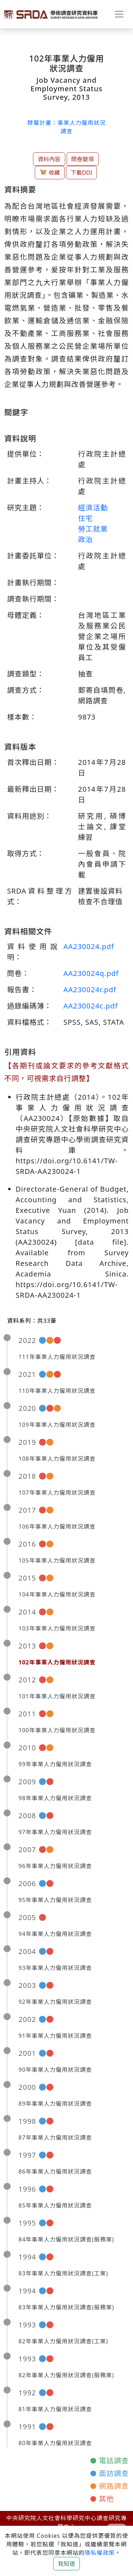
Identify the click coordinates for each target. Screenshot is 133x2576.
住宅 (85, 518)
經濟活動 (93, 507)
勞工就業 (93, 529)
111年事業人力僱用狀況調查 (56, 1357)
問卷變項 (82, 159)
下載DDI (81, 172)
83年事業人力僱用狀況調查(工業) (63, 2273)
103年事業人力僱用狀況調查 (56, 1628)
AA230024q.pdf (91, 973)
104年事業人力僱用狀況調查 (56, 1594)
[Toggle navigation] (119, 14)
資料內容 (49, 159)
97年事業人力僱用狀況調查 (55, 1832)
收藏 (49, 172)
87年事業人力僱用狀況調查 (55, 2137)
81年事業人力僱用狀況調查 (55, 2409)
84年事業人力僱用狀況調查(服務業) (66, 2239)
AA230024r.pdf (89, 989)
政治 (85, 539)
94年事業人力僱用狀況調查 (55, 1934)
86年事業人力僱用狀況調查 (55, 2171)
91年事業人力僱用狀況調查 (55, 2036)
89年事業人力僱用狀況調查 (55, 2103)
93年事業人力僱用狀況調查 (55, 1968)
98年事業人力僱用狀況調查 (55, 1798)
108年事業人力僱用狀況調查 (56, 1459)
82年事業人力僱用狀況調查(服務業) (66, 2375)
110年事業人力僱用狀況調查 (56, 1391)
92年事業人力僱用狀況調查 (55, 2002)
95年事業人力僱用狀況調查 (55, 1900)
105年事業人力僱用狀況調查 (56, 1560)
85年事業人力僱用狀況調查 (55, 2205)
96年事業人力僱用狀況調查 (55, 1866)
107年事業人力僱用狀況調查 (56, 1492)
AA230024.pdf (88, 946)
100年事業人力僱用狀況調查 (56, 1730)
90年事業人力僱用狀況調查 (55, 2070)
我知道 (66, 2564)
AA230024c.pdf (90, 1006)
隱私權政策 (99, 2553)
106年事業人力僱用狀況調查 (56, 1526)
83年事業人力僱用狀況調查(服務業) (66, 2307)
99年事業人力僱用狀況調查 (55, 1764)
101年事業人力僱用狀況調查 (56, 1696)
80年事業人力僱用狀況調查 (55, 2443)
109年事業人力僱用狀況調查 (56, 1425)
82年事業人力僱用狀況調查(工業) (63, 2341)
